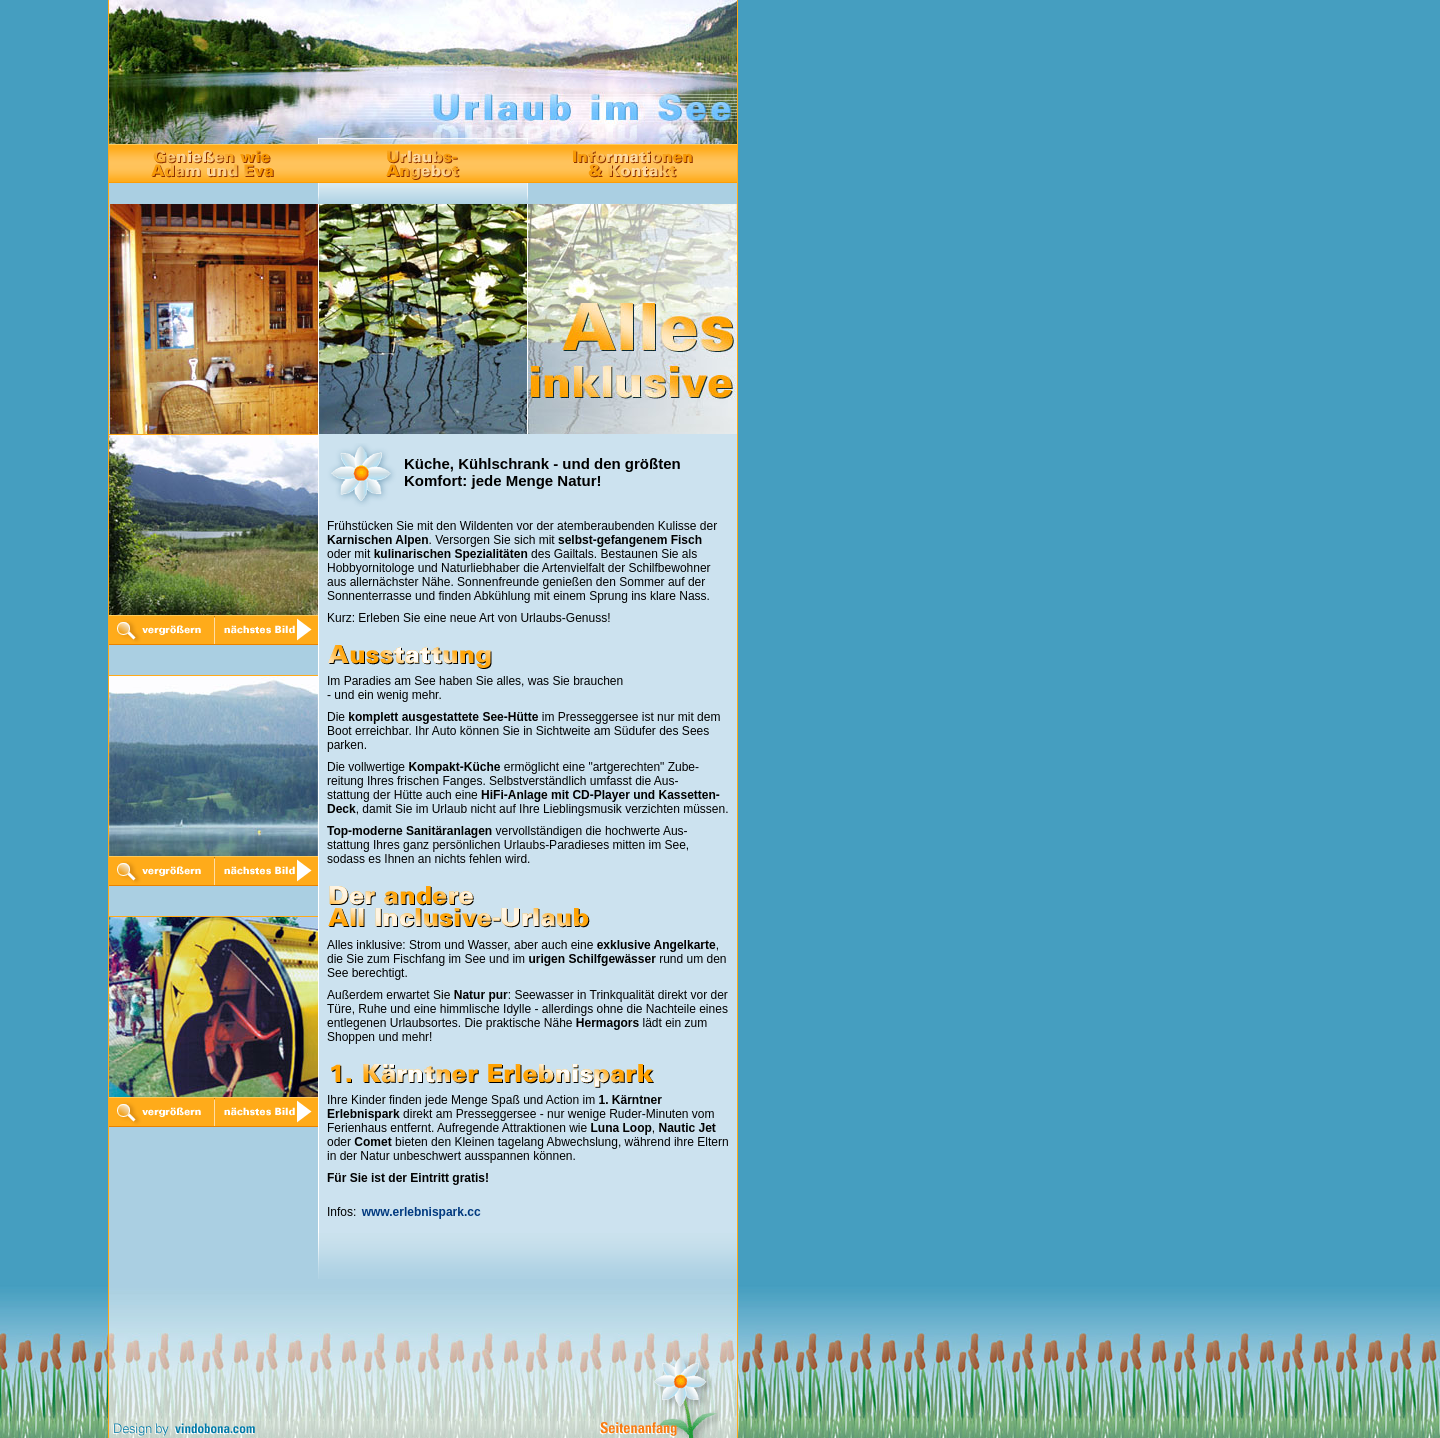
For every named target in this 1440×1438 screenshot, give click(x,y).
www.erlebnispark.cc (421, 1212)
